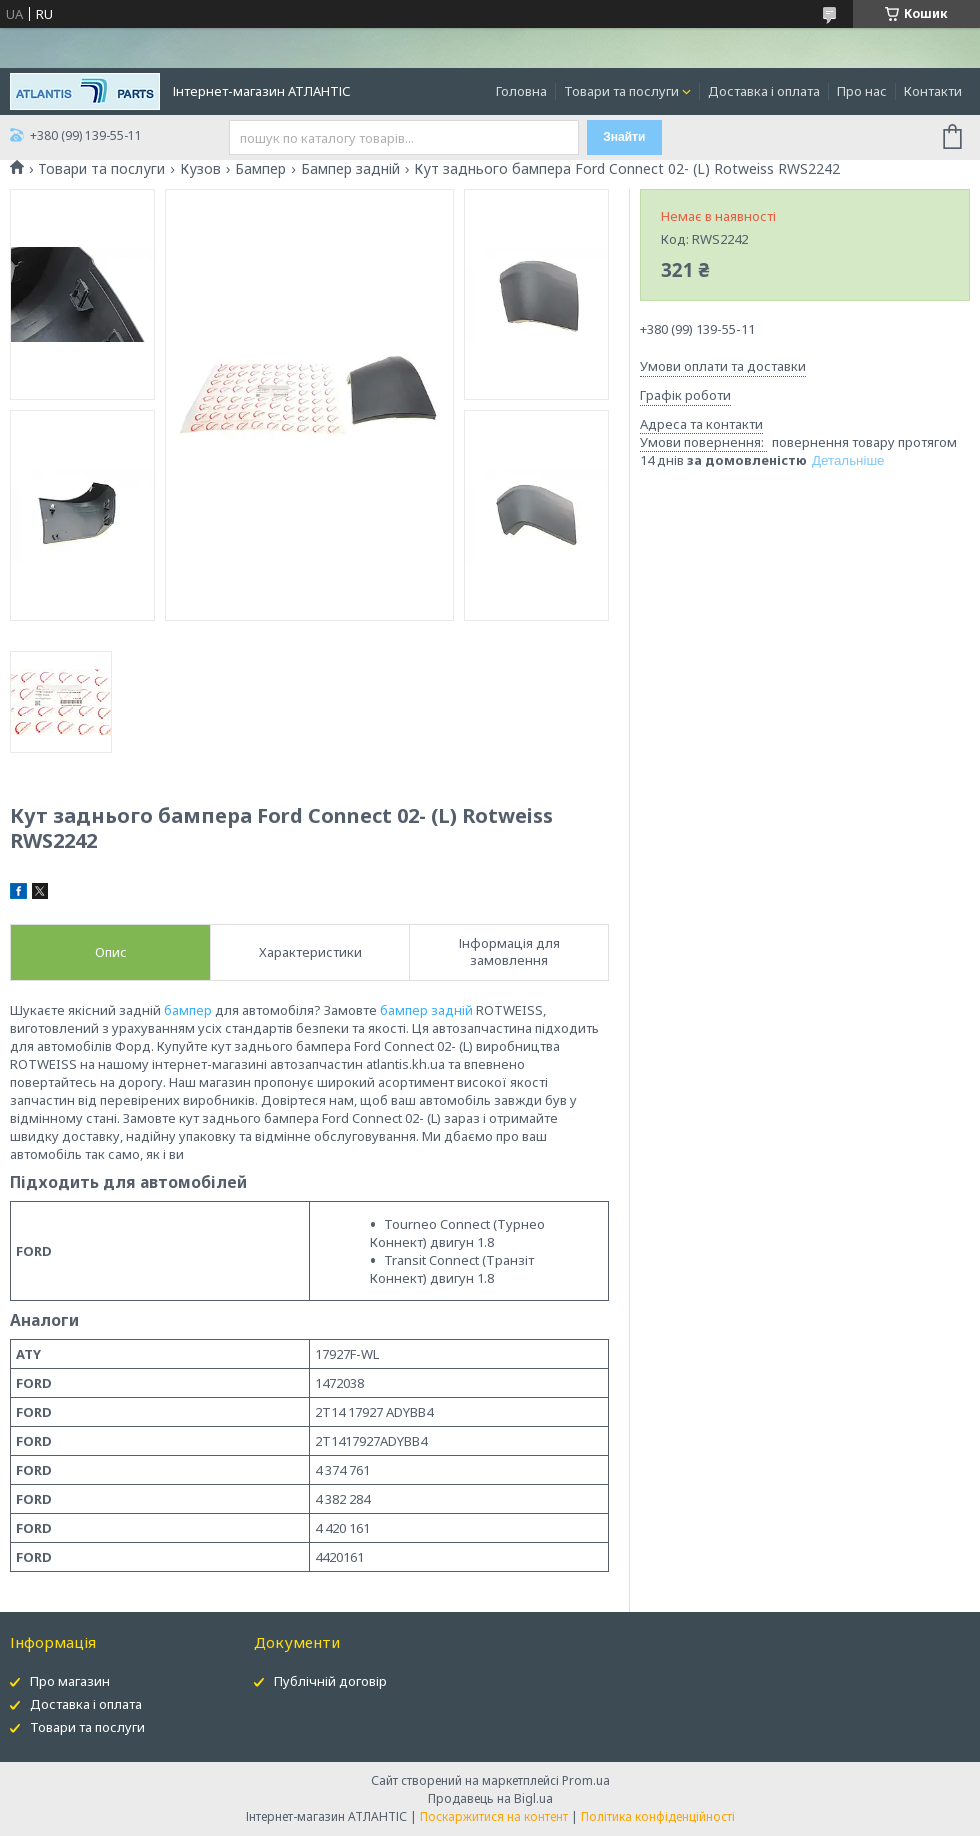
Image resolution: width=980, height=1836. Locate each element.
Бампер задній (350, 169)
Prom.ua (586, 1780)
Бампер (260, 169)
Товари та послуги (621, 91)
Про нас (862, 91)
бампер (188, 1010)
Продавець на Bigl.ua (490, 1798)
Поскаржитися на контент (494, 1816)
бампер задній (426, 1010)
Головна (521, 91)
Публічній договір (330, 1681)
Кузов (200, 169)
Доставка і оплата (764, 91)
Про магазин (70, 1681)
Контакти (933, 91)
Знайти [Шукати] (624, 137)
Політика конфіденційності (658, 1816)
